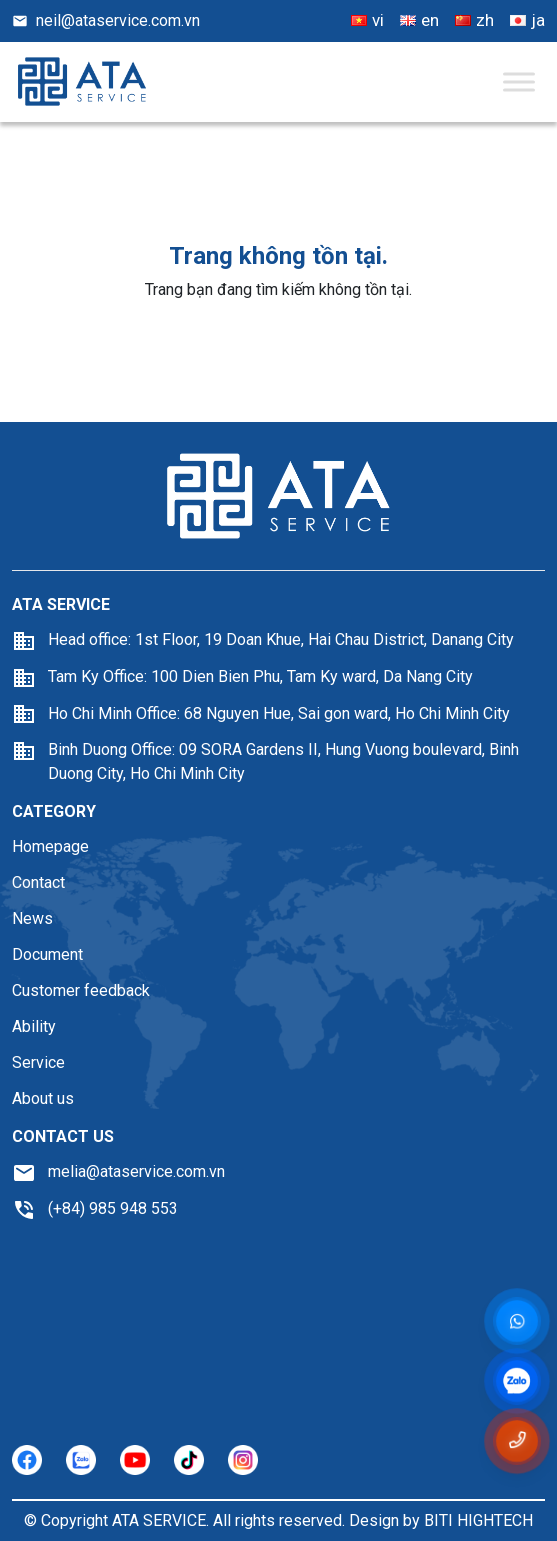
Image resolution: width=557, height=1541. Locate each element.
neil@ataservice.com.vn (106, 20)
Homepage (50, 846)
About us (43, 1098)
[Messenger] (516, 1321)
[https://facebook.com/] (27, 1460)
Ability (34, 1026)
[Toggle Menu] (519, 81)
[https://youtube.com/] (135, 1460)
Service (38, 1062)
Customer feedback (81, 990)
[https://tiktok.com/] (189, 1460)
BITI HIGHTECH (478, 1520)
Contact (38, 882)
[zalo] (517, 1382)
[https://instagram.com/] (243, 1460)
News (32, 918)
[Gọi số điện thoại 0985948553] (516, 1440)
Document (47, 954)
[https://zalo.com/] (81, 1460)
